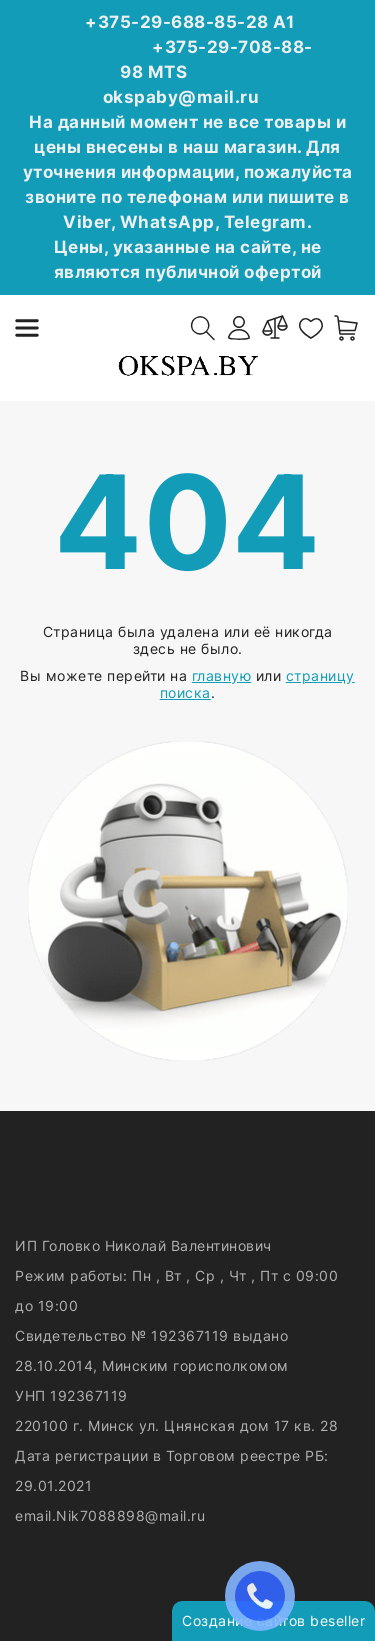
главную (222, 675)
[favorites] (311, 328)
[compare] (275, 328)
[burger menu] (27, 328)
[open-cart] (347, 328)
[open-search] (203, 328)
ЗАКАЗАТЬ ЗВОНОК (265, 1595)
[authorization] (239, 328)
